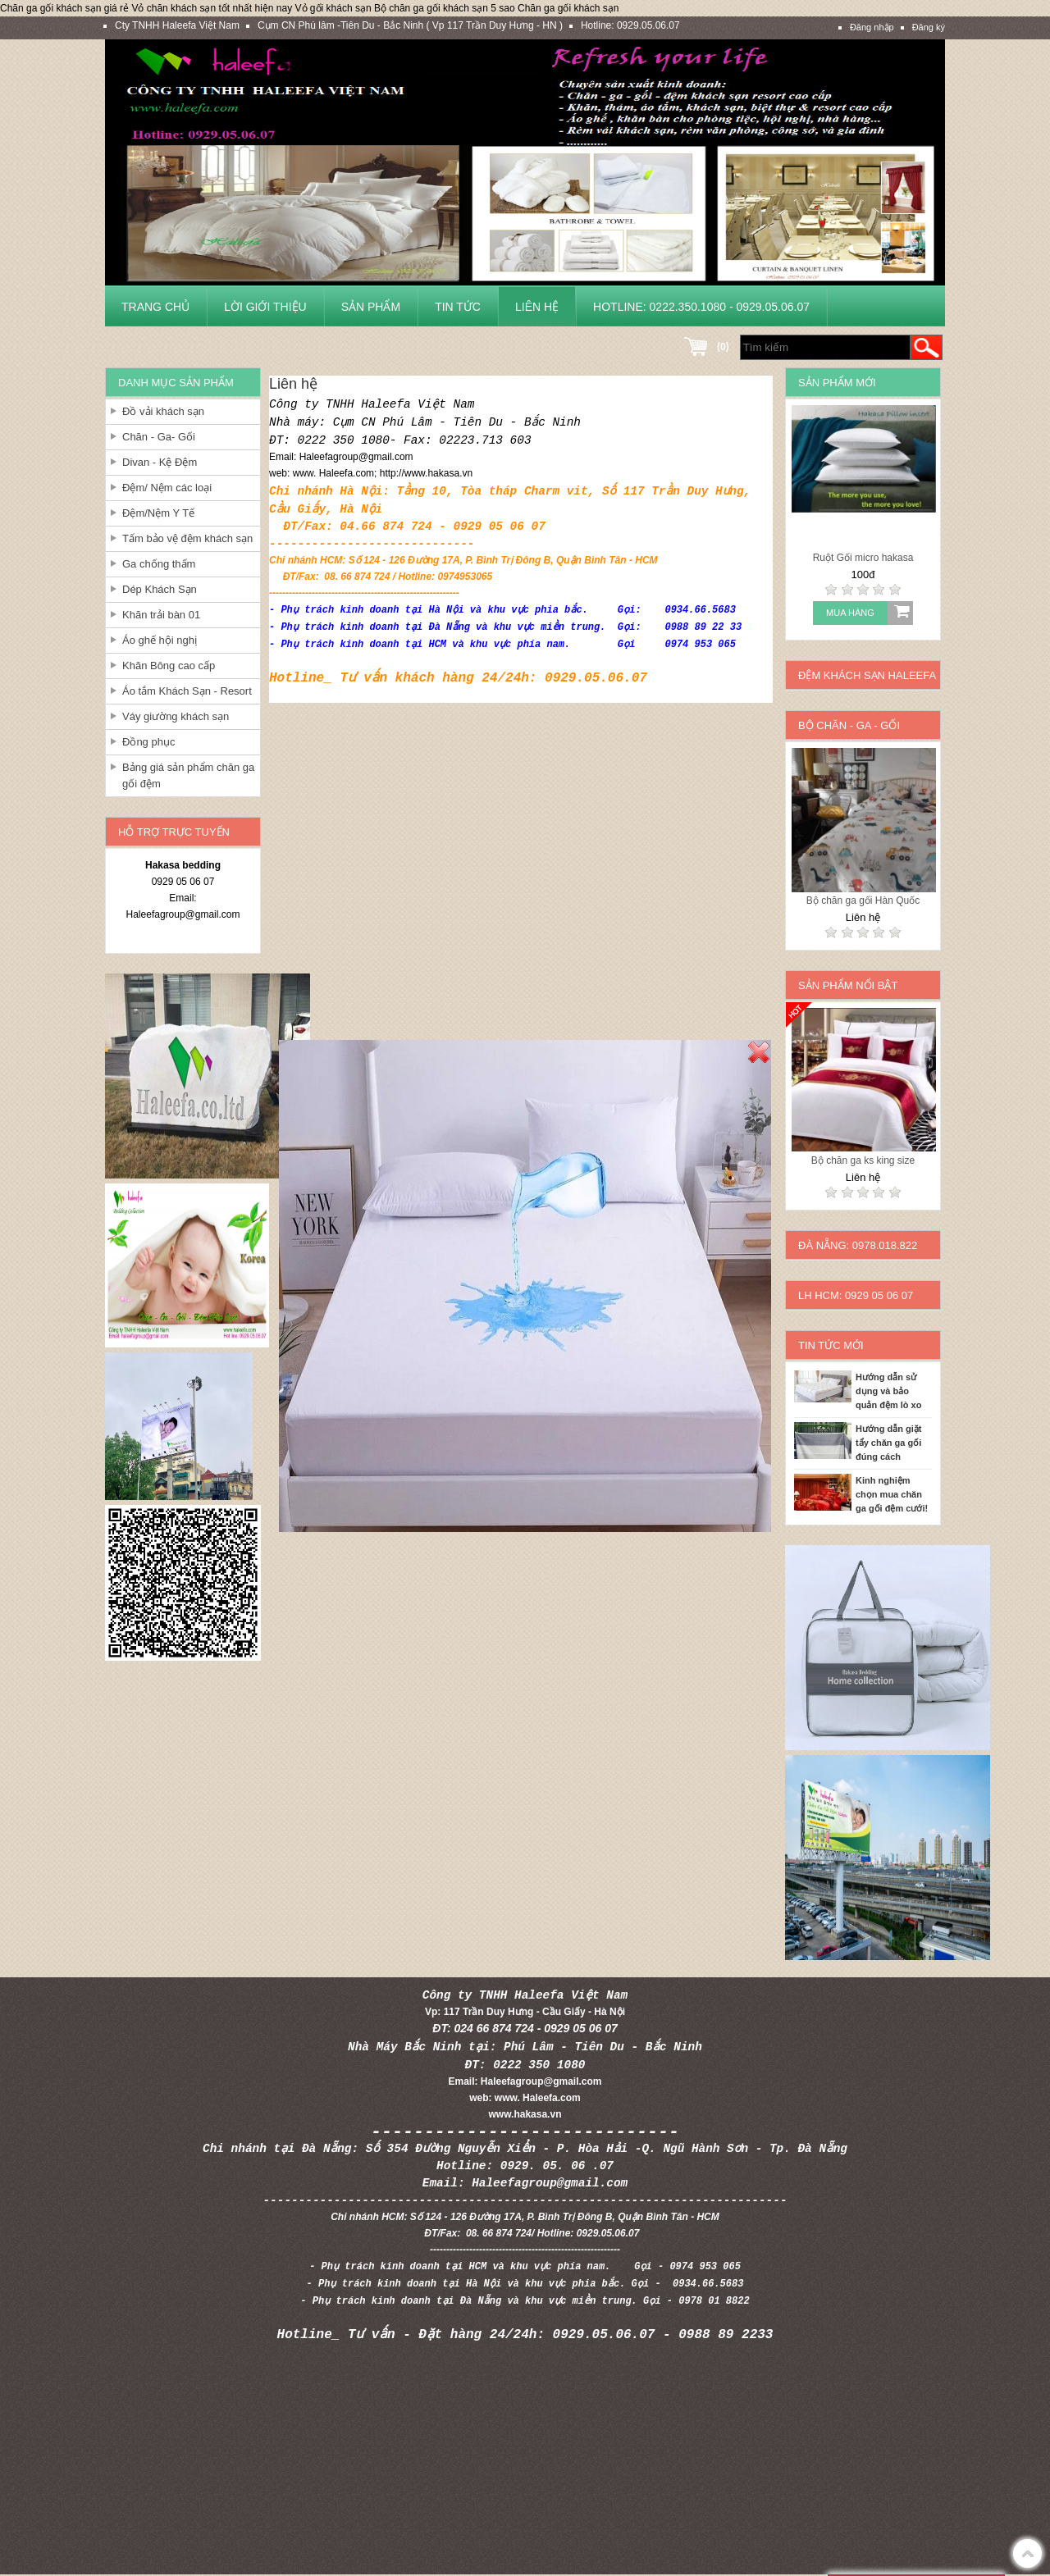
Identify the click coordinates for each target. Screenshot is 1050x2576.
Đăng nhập (872, 27)
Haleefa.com (346, 473)
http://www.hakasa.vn (426, 473)
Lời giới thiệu (265, 306)
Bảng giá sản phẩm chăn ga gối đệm (188, 775)
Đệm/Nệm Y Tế (158, 513)
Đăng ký (928, 27)
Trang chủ (155, 306)
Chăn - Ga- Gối (158, 437)
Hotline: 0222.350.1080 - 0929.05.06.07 (701, 306)
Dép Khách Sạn (159, 589)
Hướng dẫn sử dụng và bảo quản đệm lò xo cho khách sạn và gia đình (893, 1392)
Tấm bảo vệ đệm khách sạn (187, 538)
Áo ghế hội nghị (159, 640)
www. (306, 473)
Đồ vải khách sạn (163, 411)
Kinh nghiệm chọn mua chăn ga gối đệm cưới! (892, 1494)
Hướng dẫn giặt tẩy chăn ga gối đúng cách (888, 1442)
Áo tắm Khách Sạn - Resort (187, 691)
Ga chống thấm (158, 564)
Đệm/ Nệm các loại (167, 487)
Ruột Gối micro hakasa (863, 557)
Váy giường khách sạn (175, 716)
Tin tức (458, 306)
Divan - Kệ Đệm (159, 462)
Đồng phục (148, 742)
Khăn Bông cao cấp (168, 665)
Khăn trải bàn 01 (161, 615)
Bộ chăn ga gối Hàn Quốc (863, 900)
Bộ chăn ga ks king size (863, 1160)
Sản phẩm (370, 306)
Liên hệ (537, 306)
